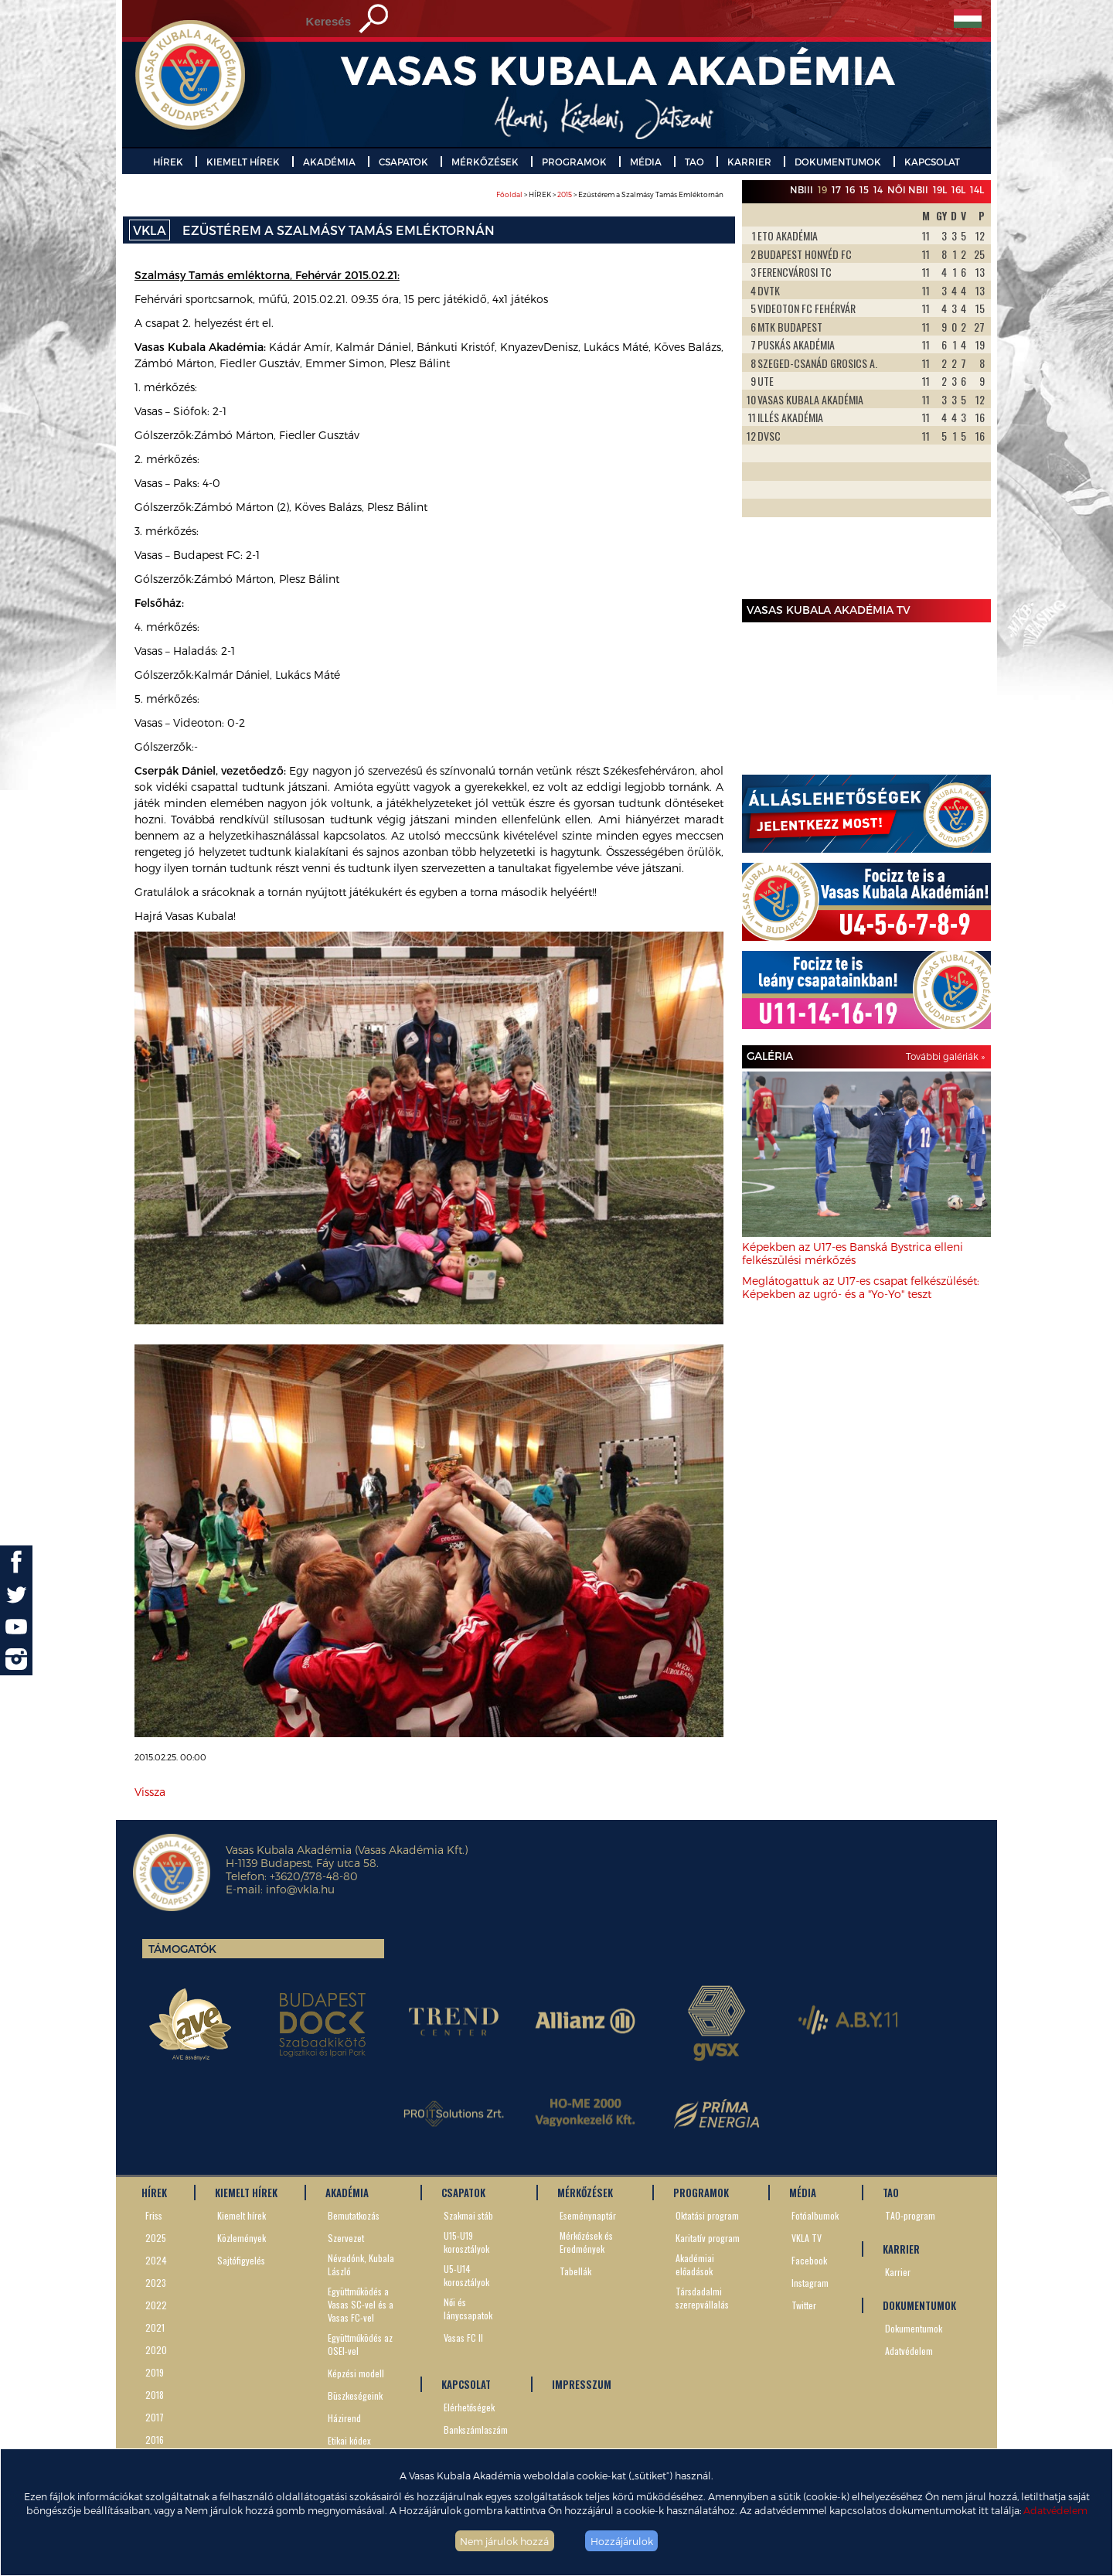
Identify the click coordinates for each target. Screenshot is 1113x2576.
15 (864, 189)
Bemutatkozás (354, 2215)
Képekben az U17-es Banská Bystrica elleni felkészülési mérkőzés (852, 1253)
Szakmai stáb (468, 2215)
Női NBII (907, 189)
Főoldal (509, 194)
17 (836, 189)
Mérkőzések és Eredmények (586, 2242)
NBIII (801, 189)
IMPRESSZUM (581, 2384)
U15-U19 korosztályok (466, 2242)
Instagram (810, 2282)
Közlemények (241, 2237)
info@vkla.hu (300, 1889)
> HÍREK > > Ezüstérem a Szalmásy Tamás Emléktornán (609, 194)
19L (940, 189)
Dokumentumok (913, 2328)
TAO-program (910, 2215)
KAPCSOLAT (932, 161)
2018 (154, 2394)
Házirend (344, 2417)
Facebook (809, 2260)
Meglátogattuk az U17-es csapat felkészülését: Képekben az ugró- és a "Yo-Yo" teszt (860, 1287)
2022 (156, 2305)
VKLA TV (806, 2237)
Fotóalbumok (815, 2215)
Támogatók (182, 1948)
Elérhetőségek (469, 2407)
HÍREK (168, 161)
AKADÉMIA (329, 161)
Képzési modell (356, 2373)
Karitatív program (708, 2237)
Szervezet (346, 2237)
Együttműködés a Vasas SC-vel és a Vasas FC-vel (360, 2304)
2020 (156, 2349)
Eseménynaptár (588, 2215)
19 (822, 189)
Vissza (149, 1791)
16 (850, 189)
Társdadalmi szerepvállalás (702, 2298)
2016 (154, 2439)
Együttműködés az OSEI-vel (360, 2344)
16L (958, 189)
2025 (155, 2237)
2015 (564, 194)
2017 (154, 2417)
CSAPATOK (403, 161)
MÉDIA (646, 161)
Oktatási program (707, 2215)
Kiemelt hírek (241, 2215)
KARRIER (749, 161)
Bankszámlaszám (476, 2429)
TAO (694, 161)
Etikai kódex (349, 2440)
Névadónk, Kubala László (361, 2264)
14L (977, 189)
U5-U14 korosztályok (466, 2275)
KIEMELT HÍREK (243, 161)
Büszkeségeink (355, 2395)
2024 (156, 2260)
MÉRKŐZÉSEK (485, 161)
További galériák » (945, 1056)
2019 (154, 2372)
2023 (155, 2282)
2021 (155, 2327)
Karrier (897, 2271)
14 (878, 189)
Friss (153, 2215)
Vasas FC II (463, 2337)
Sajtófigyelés (241, 2260)
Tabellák (575, 2271)
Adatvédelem (1055, 2510)
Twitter (803, 2305)
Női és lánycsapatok (468, 2308)
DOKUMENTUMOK (838, 161)
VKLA (149, 230)
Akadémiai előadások (695, 2264)
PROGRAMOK (574, 161)
